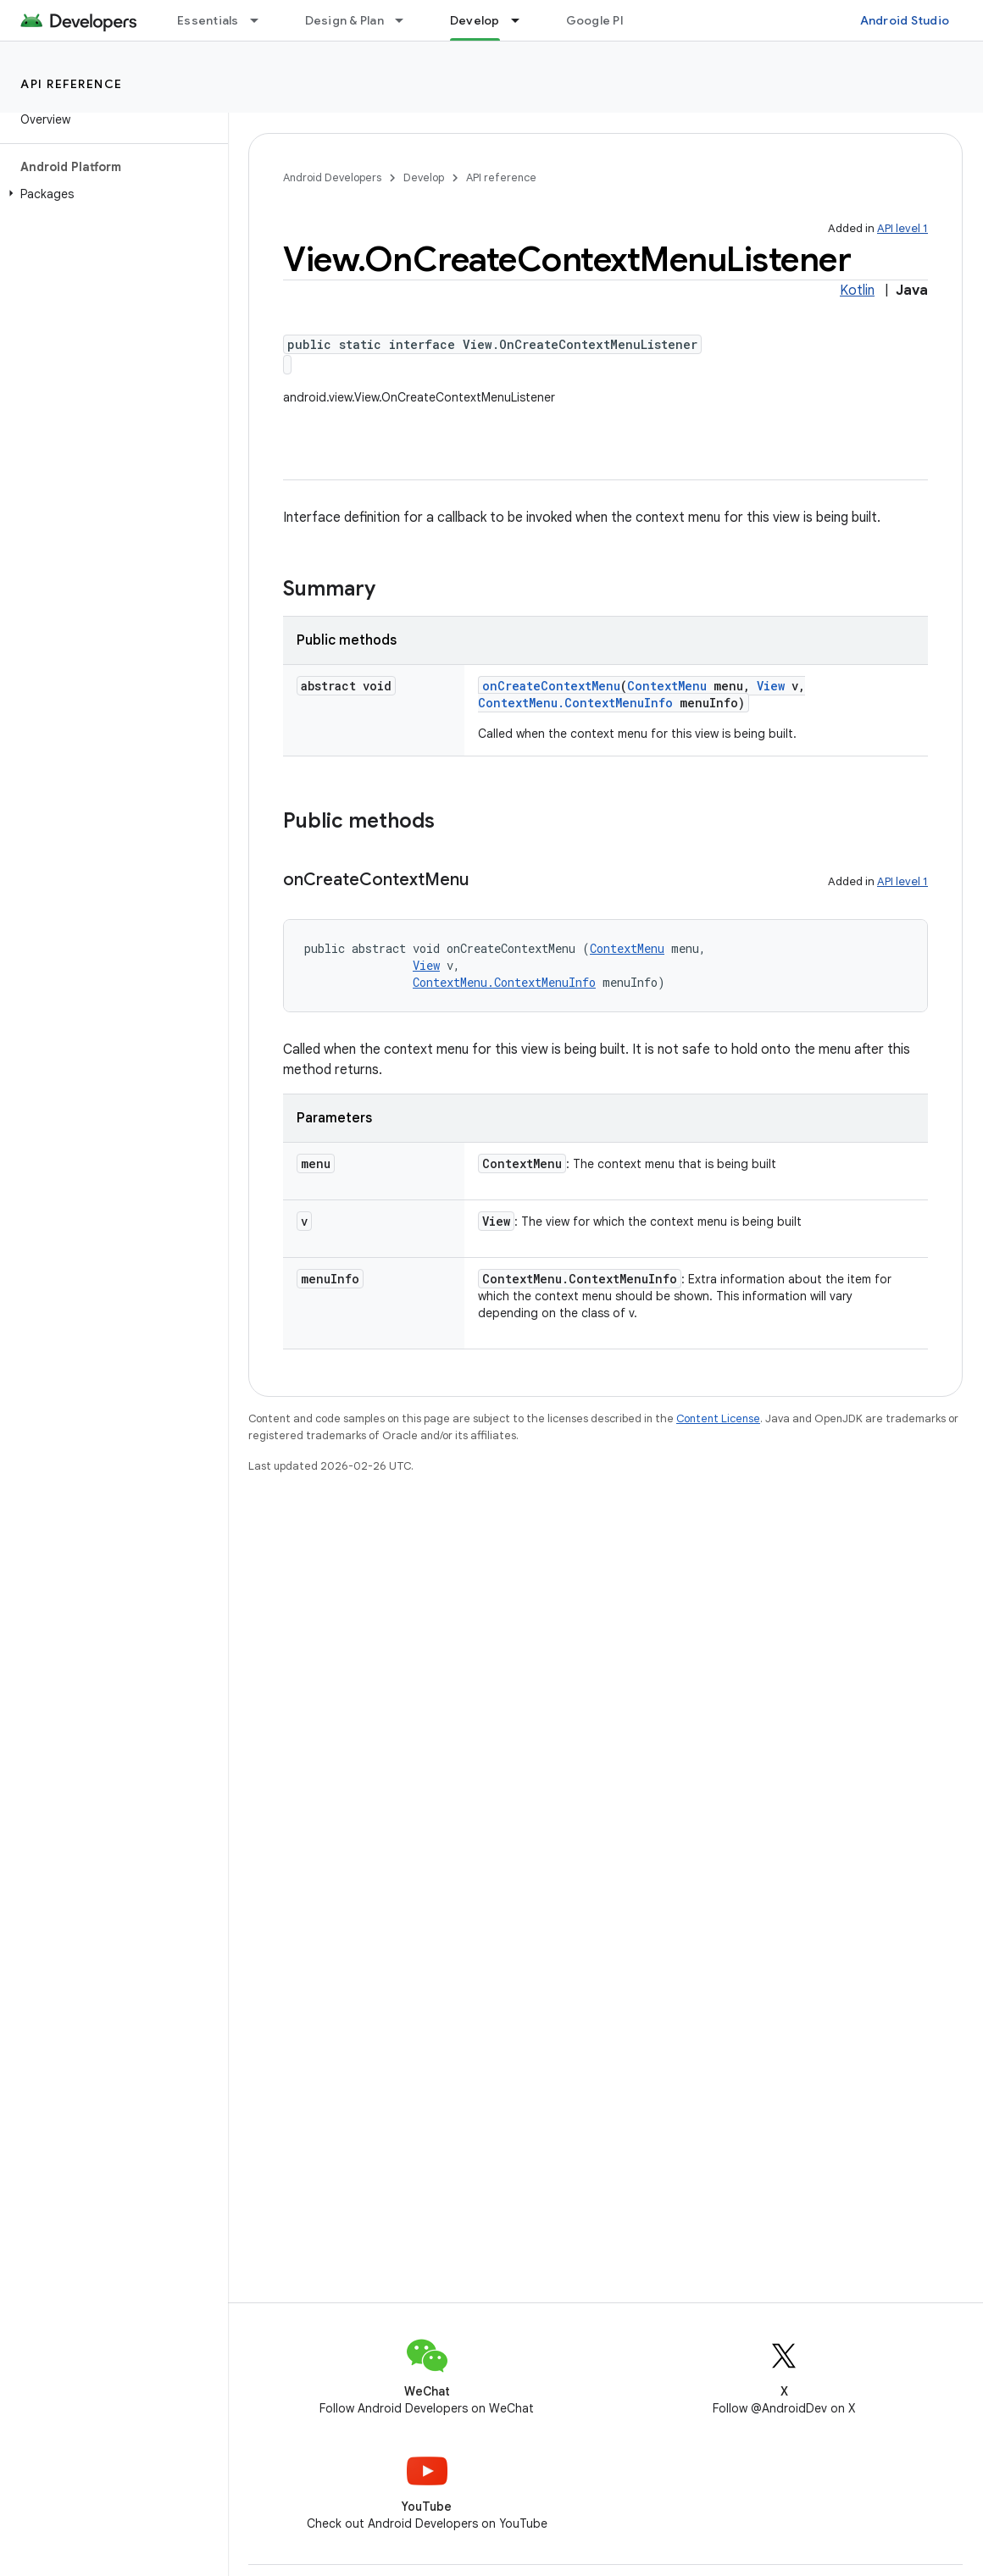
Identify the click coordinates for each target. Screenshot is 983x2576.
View (771, 686)
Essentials (208, 20)
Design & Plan (344, 20)
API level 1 (902, 228)
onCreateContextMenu (551, 686)
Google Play (601, 20)
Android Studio (905, 20)
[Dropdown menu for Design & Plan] (407, 20)
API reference (71, 83)
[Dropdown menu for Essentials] (262, 20)
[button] (110, 194)
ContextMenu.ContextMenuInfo (575, 703)
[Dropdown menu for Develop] (523, 20)
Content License (718, 1418)
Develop (423, 177)
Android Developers (332, 177)
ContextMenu (667, 686)
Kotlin (857, 290)
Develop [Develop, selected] (475, 20)
